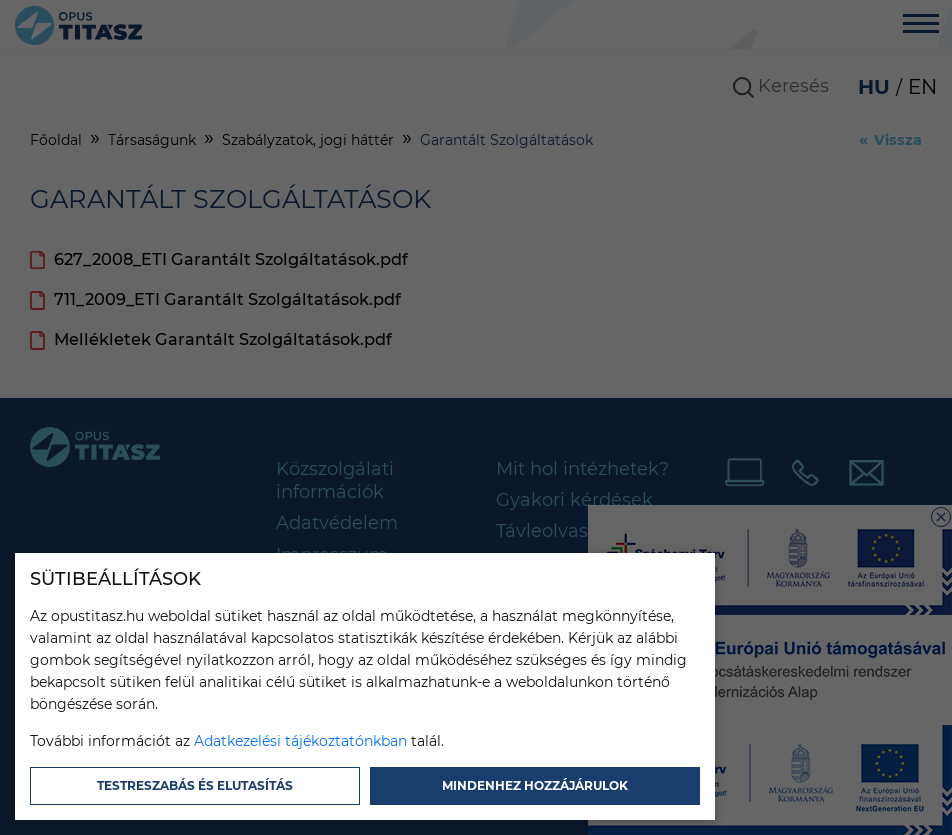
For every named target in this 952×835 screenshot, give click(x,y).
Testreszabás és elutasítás (195, 785)
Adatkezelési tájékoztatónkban (300, 741)
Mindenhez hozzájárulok (535, 785)
